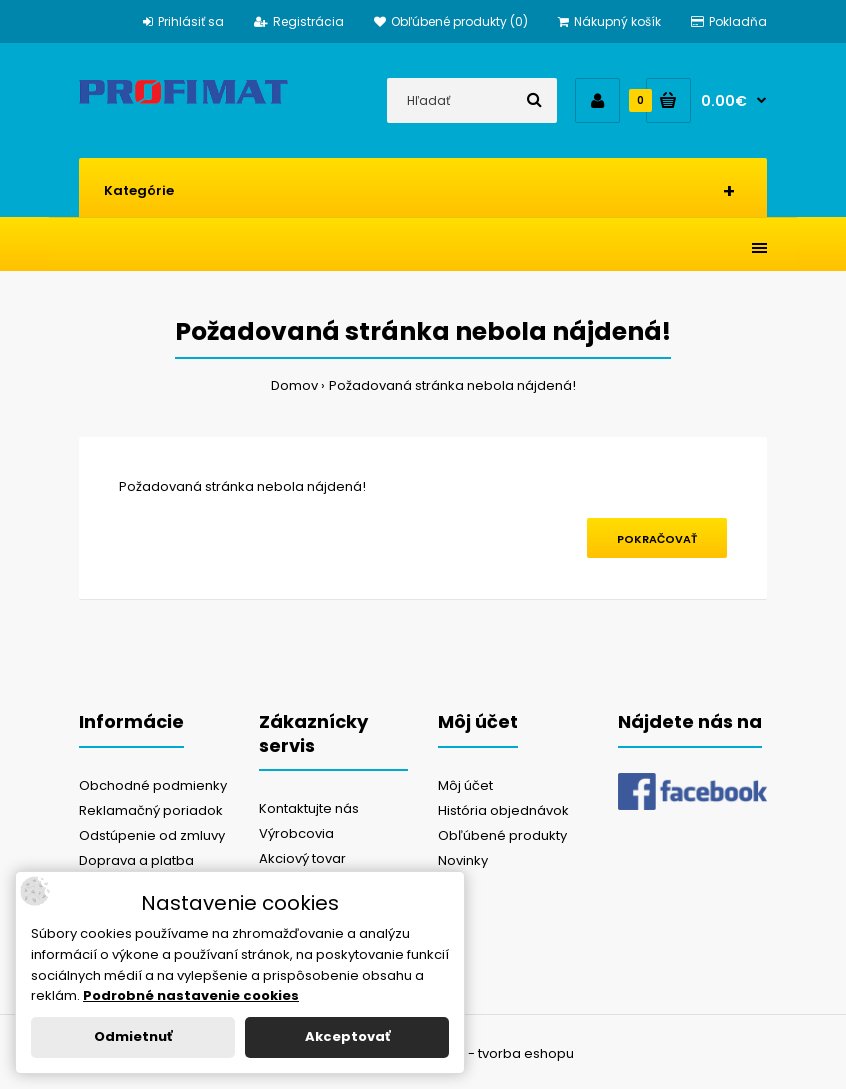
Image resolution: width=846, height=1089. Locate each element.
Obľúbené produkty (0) (451, 21)
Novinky (463, 860)
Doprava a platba (136, 860)
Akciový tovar (302, 858)
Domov (294, 385)
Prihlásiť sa (183, 21)
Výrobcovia (296, 833)
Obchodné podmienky (153, 785)
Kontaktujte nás (309, 808)
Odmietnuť (133, 1036)
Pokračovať (657, 539)
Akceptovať (347, 1036)
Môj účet (465, 785)
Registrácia (299, 21)
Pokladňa (729, 21)
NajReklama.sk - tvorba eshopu (471, 1053)
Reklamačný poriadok (151, 810)
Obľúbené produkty (502, 835)
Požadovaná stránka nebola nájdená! (452, 385)
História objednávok (503, 810)
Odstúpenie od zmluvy (152, 835)
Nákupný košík (609, 21)
